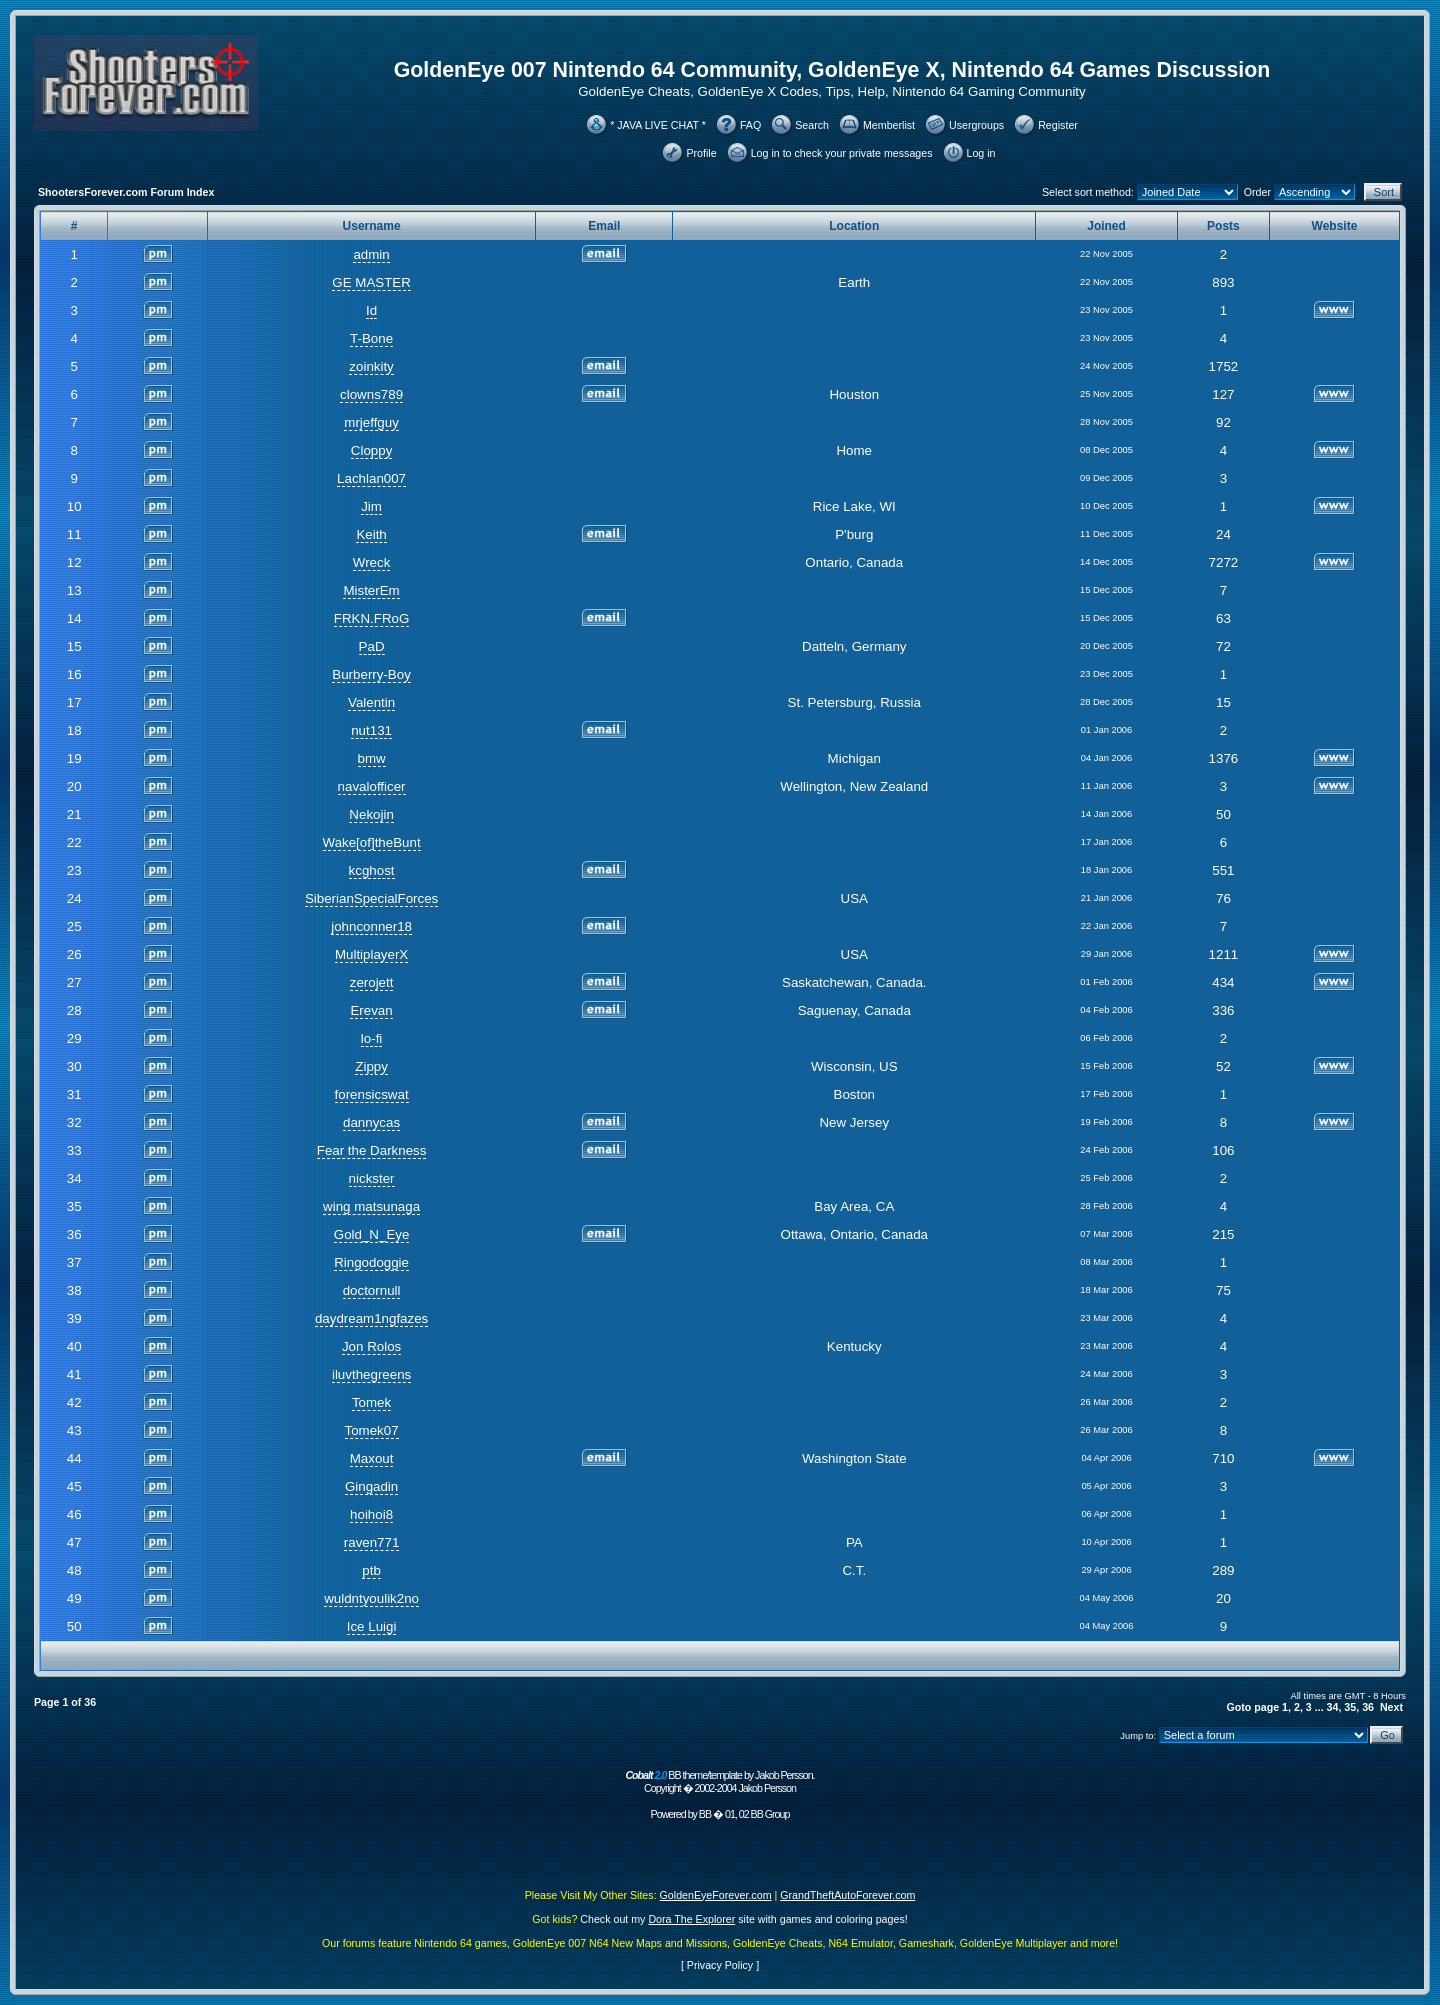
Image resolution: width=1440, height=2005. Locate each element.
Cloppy (372, 450)
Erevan (371, 1010)
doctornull (372, 1290)
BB (705, 1814)
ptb (371, 1570)
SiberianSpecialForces (371, 898)
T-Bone (371, 338)
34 (1333, 1707)
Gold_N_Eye (372, 1234)
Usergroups (976, 125)
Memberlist (889, 125)
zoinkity (371, 366)
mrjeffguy (371, 422)
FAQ (750, 125)
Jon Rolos (371, 1346)
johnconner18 (371, 926)
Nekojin (371, 814)
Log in (981, 153)
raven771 (372, 1542)
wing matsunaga (371, 1206)
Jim (371, 506)
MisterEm (371, 590)
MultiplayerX (371, 954)
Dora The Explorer (691, 1919)
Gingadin (371, 1486)
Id (371, 310)
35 (1350, 1707)
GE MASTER (371, 282)
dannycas (371, 1122)
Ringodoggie (371, 1262)
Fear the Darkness (372, 1150)
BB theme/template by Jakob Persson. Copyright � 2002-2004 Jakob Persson (719, 1781)
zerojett (372, 982)
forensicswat (372, 1094)
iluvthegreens (371, 1374)
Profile (701, 153)
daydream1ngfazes (371, 1318)
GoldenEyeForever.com (716, 1895)
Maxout (372, 1458)
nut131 (371, 730)
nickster (372, 1178)
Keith (371, 534)
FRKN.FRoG (372, 618)
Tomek (371, 1402)
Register (1058, 125)
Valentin (371, 702)
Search (812, 125)
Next (1391, 1707)
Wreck (372, 562)
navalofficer (372, 786)
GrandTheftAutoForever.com (847, 1895)
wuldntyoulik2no (371, 1598)
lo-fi (371, 1038)
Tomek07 (372, 1430)
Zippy (371, 1066)
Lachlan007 (371, 478)
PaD (372, 646)
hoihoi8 (371, 1514)
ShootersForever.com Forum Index (126, 192)
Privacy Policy (720, 1965)
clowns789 (371, 394)
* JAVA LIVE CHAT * (658, 125)
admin (371, 254)
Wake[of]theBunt (372, 842)
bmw (372, 758)
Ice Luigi (372, 1626)
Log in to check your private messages (842, 153)
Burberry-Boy (371, 674)
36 (1368, 1707)
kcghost (372, 870)
